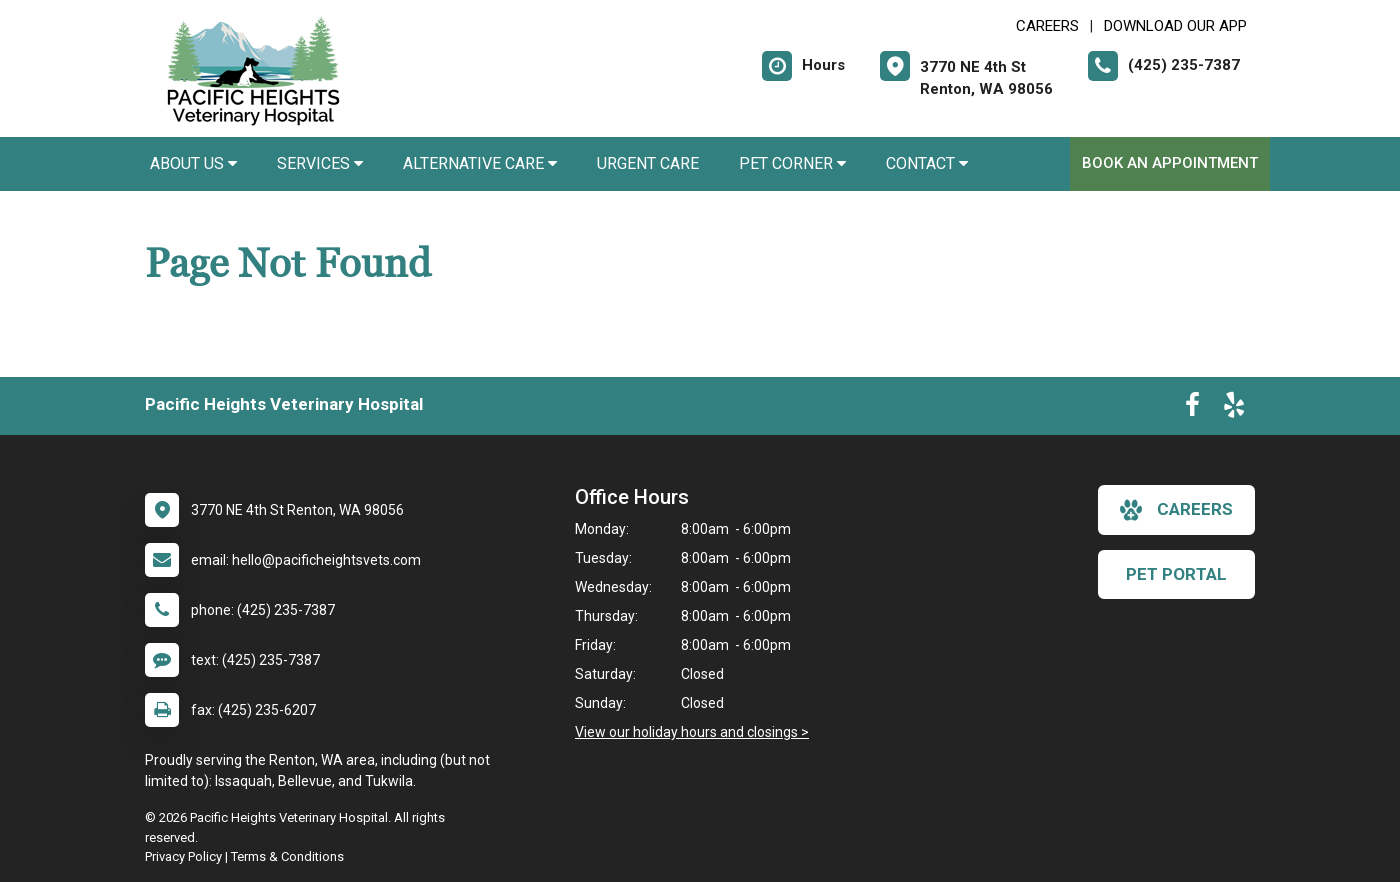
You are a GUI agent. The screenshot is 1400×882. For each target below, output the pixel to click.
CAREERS (1047, 26)
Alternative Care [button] (480, 163)
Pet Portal (1176, 574)
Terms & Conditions (287, 856)
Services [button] (320, 163)
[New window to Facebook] (1192, 409)
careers (1176, 510)
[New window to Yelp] (1234, 409)
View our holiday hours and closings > (692, 732)
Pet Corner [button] (792, 163)
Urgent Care (648, 163)
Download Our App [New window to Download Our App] (1175, 26)
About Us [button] (193, 163)
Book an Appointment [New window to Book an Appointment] (1170, 163)
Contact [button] (927, 163)
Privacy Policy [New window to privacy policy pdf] (183, 856)
